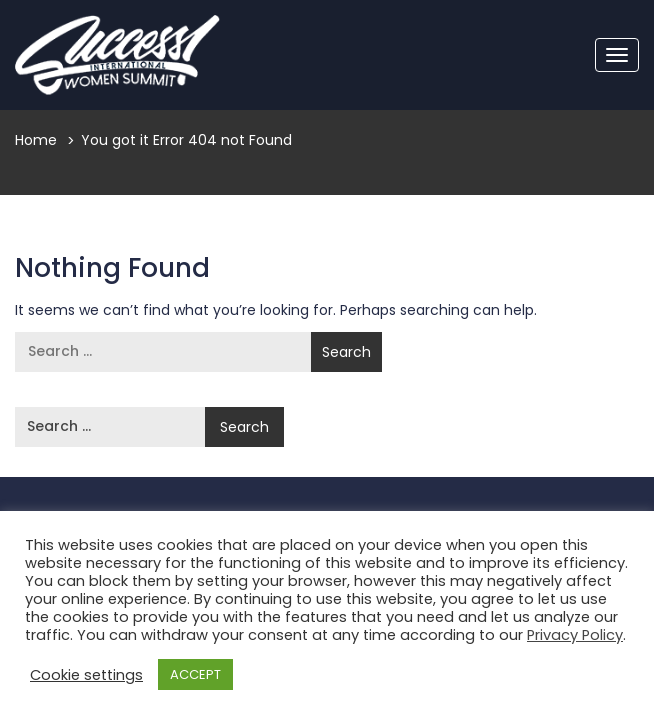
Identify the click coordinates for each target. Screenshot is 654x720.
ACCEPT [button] (195, 674)
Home (36, 140)
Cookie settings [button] (86, 675)
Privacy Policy (575, 635)
